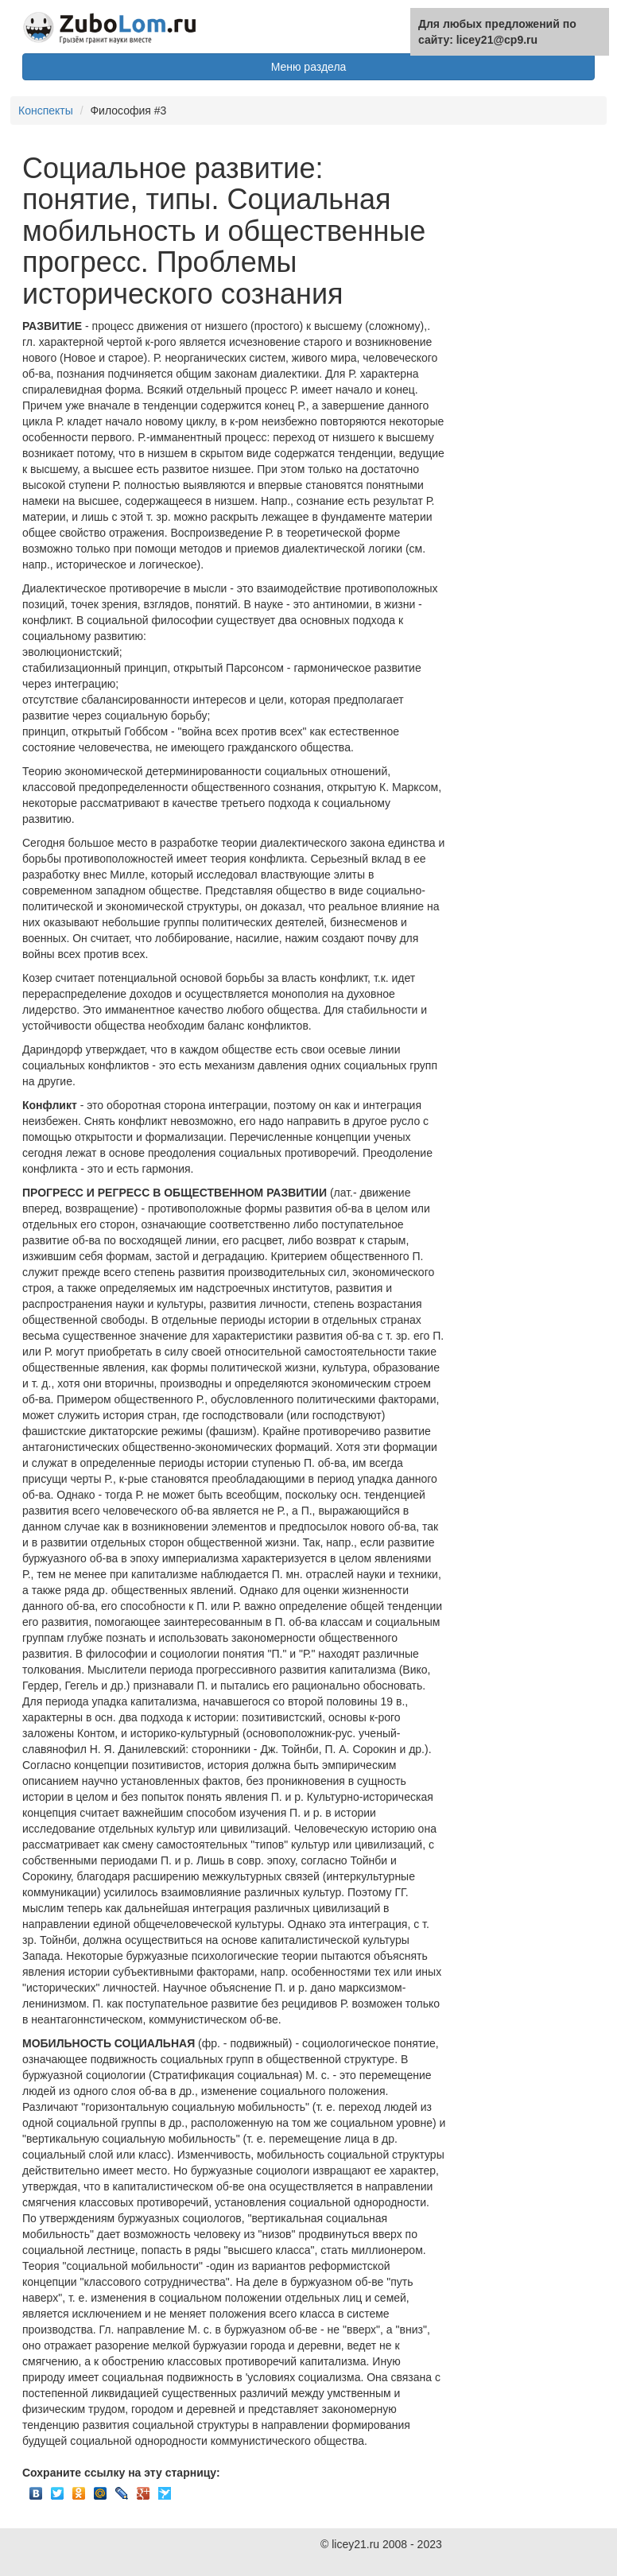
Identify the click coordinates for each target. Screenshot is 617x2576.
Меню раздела (309, 66)
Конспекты (45, 110)
